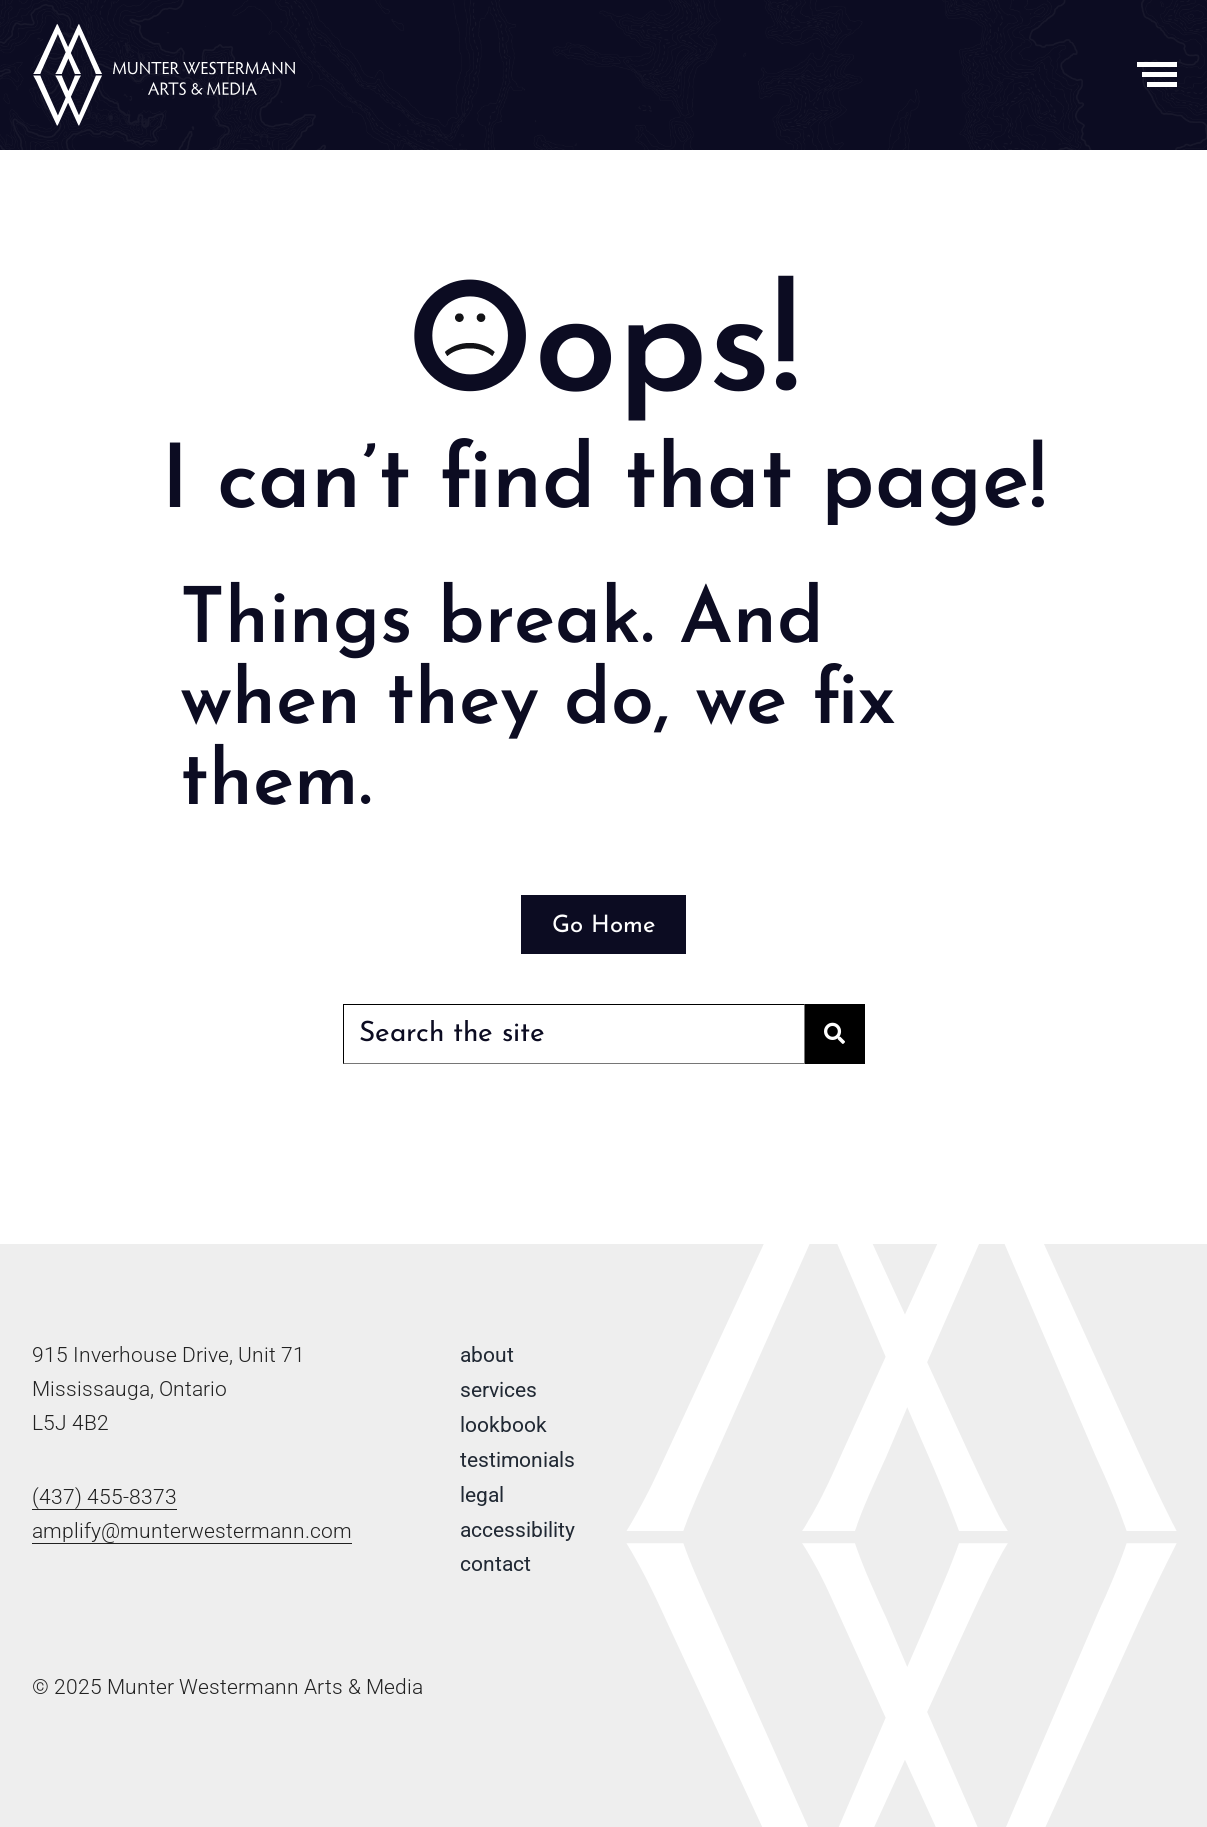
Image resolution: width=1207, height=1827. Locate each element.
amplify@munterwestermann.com (192, 1531)
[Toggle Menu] (1157, 74)
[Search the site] (574, 1034)
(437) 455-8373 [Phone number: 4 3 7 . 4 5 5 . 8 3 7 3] (104, 1497)
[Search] (835, 1034)
